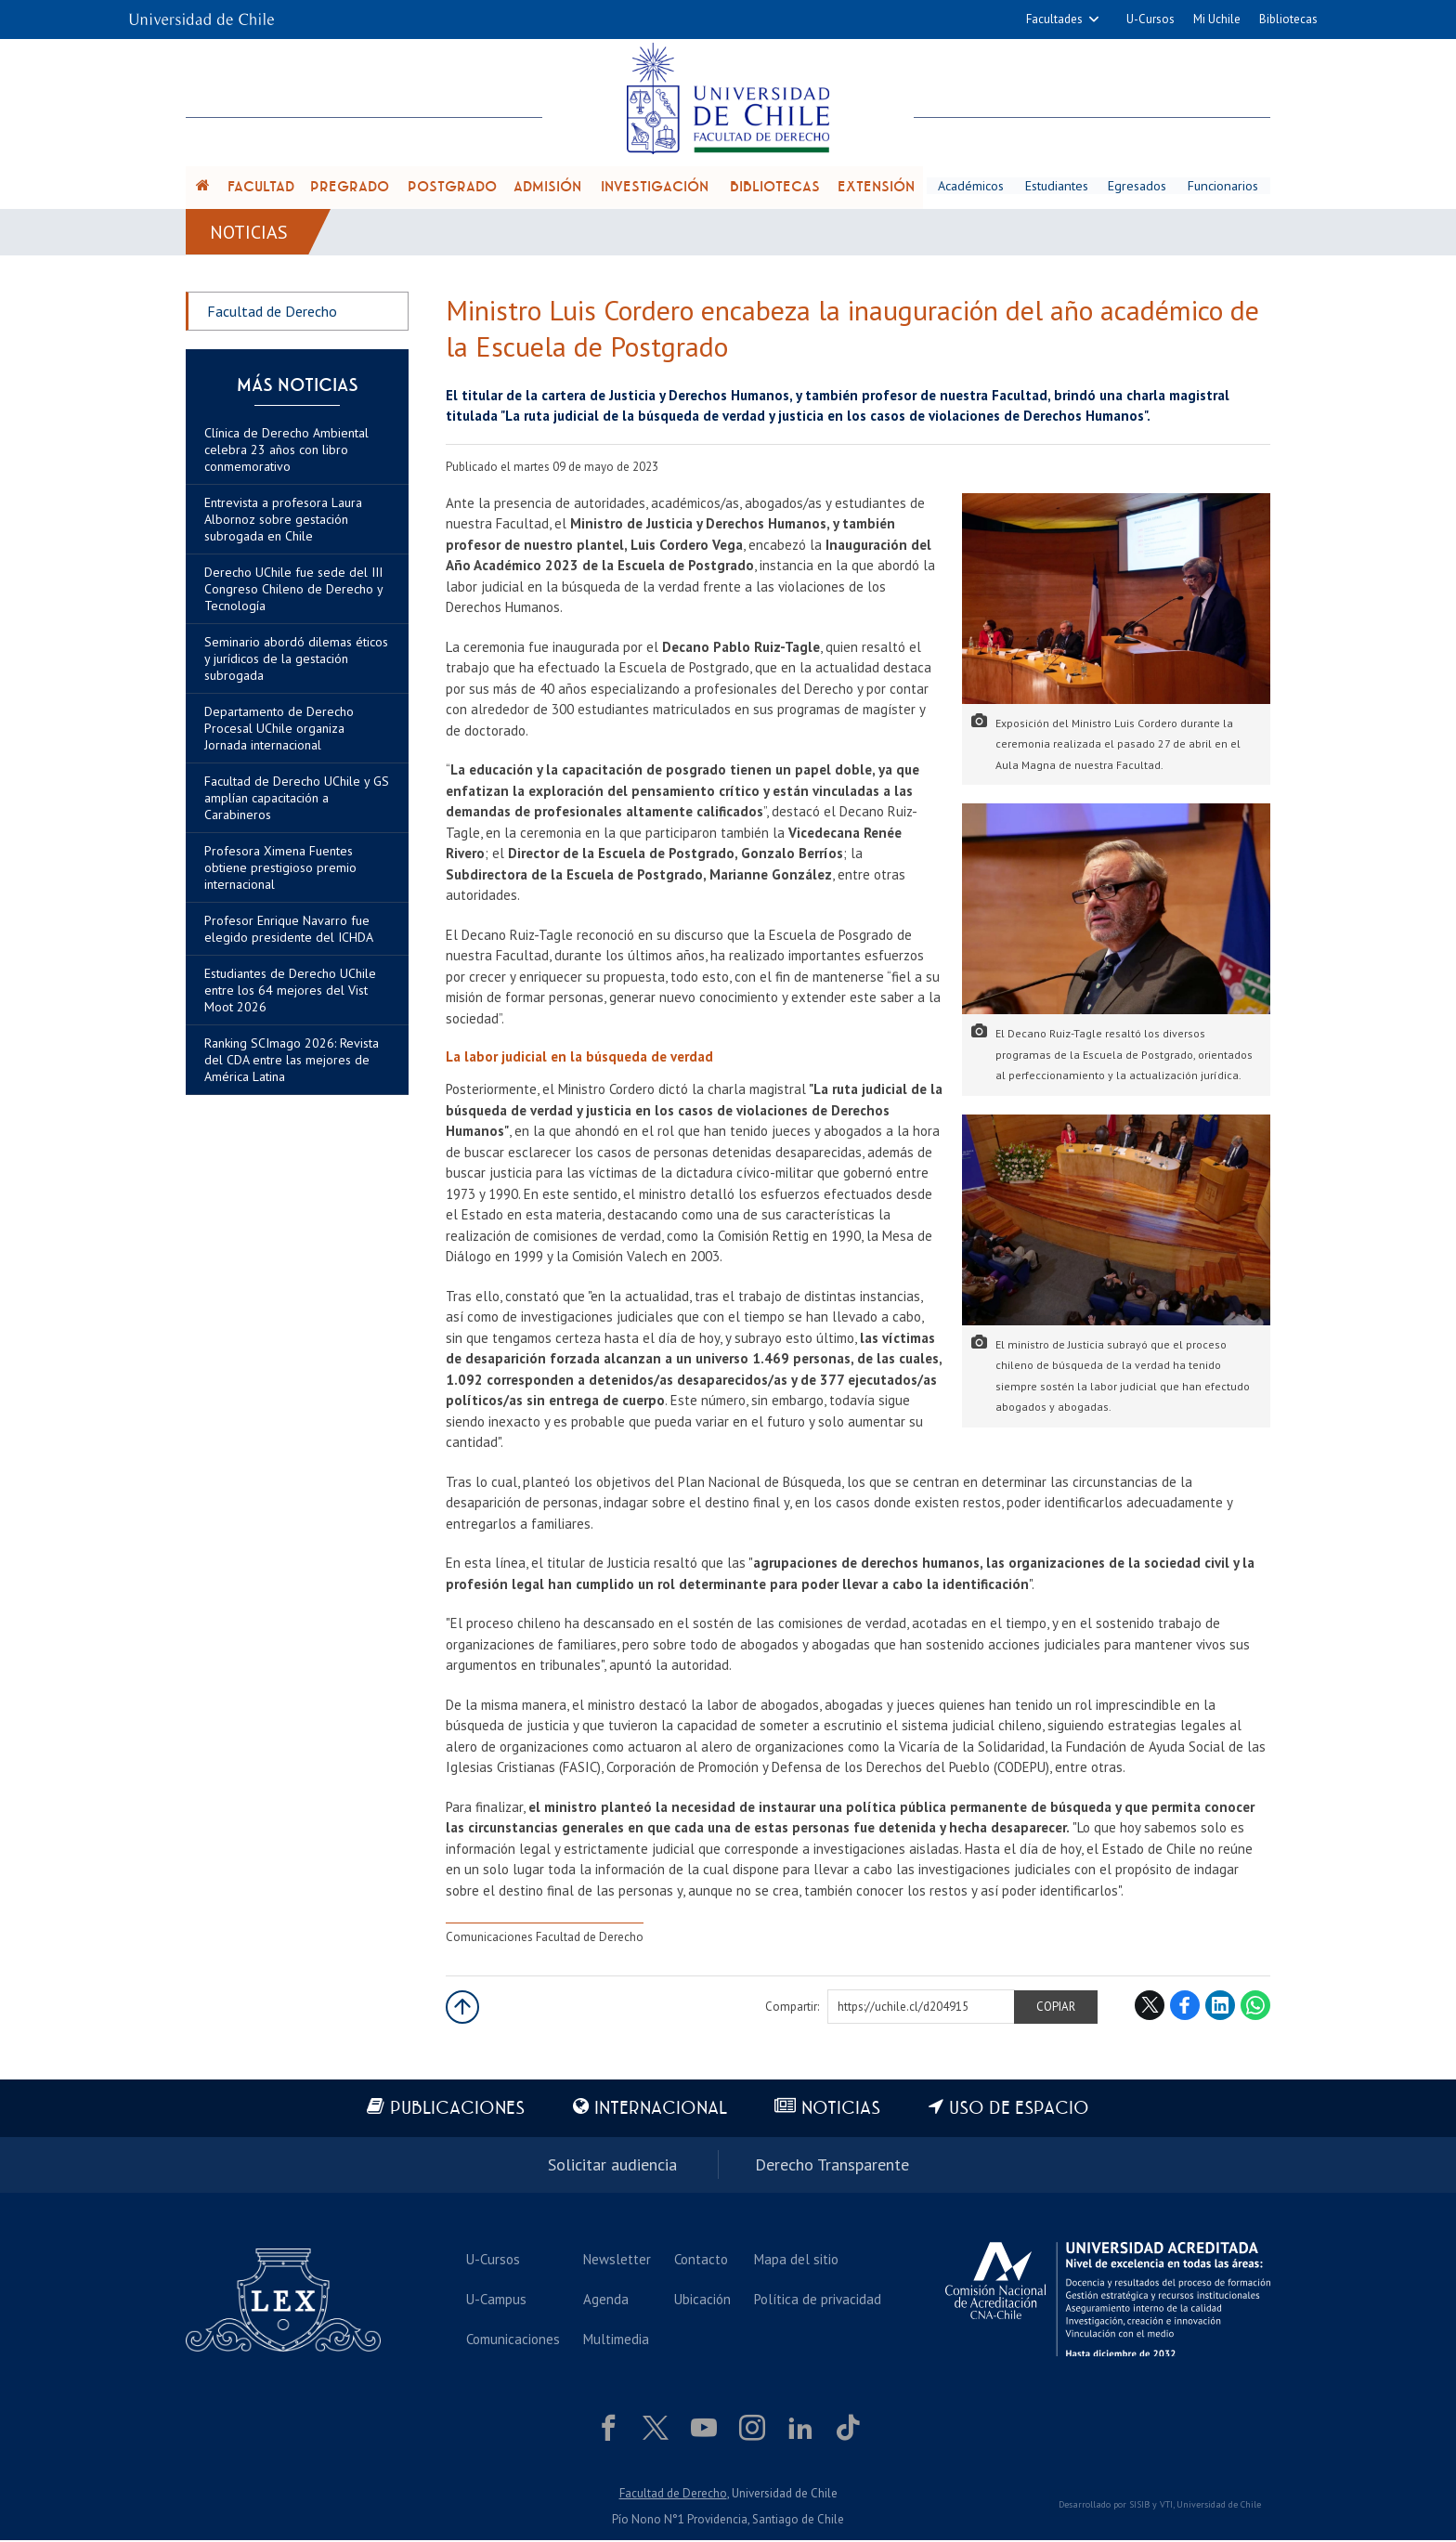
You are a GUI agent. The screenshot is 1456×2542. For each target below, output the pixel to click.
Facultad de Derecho (272, 314)
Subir (462, 2010)
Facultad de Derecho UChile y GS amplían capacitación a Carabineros (296, 801)
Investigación (654, 187)
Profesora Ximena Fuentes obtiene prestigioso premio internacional (280, 870)
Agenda (606, 2302)
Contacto (701, 2262)
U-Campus (496, 2302)
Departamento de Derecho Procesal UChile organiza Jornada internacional (279, 731)
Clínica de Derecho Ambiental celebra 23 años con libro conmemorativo (286, 452)
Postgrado (452, 187)
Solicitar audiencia (612, 2167)
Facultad (261, 187)
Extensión (876, 187)
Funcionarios (1224, 186)
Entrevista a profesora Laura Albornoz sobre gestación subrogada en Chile (283, 522)
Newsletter (617, 2262)
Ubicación (702, 2302)
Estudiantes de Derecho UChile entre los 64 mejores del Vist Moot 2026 (290, 993)
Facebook (1185, 2008)
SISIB (1139, 2507)
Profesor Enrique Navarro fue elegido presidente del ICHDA (288, 931)
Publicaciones (457, 2111)
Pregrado (349, 187)
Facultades (1054, 19)
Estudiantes (1057, 186)
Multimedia (616, 2342)
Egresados (1139, 186)
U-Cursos (1150, 19)
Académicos (971, 186)
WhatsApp (1255, 2008)
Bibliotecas (1288, 19)
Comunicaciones (513, 2342)
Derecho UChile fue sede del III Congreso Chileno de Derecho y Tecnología (293, 592)
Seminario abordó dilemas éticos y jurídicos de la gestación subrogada (296, 661)
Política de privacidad (817, 2302)
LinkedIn (1220, 2008)
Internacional (660, 2111)
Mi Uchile (1217, 19)
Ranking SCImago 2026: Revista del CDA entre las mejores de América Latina (291, 1062)
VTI (1166, 2507)
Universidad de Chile (1218, 2507)
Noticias (249, 234)
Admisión (547, 187)
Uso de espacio (1020, 2111)
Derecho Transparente (832, 2167)
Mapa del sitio (796, 2262)
